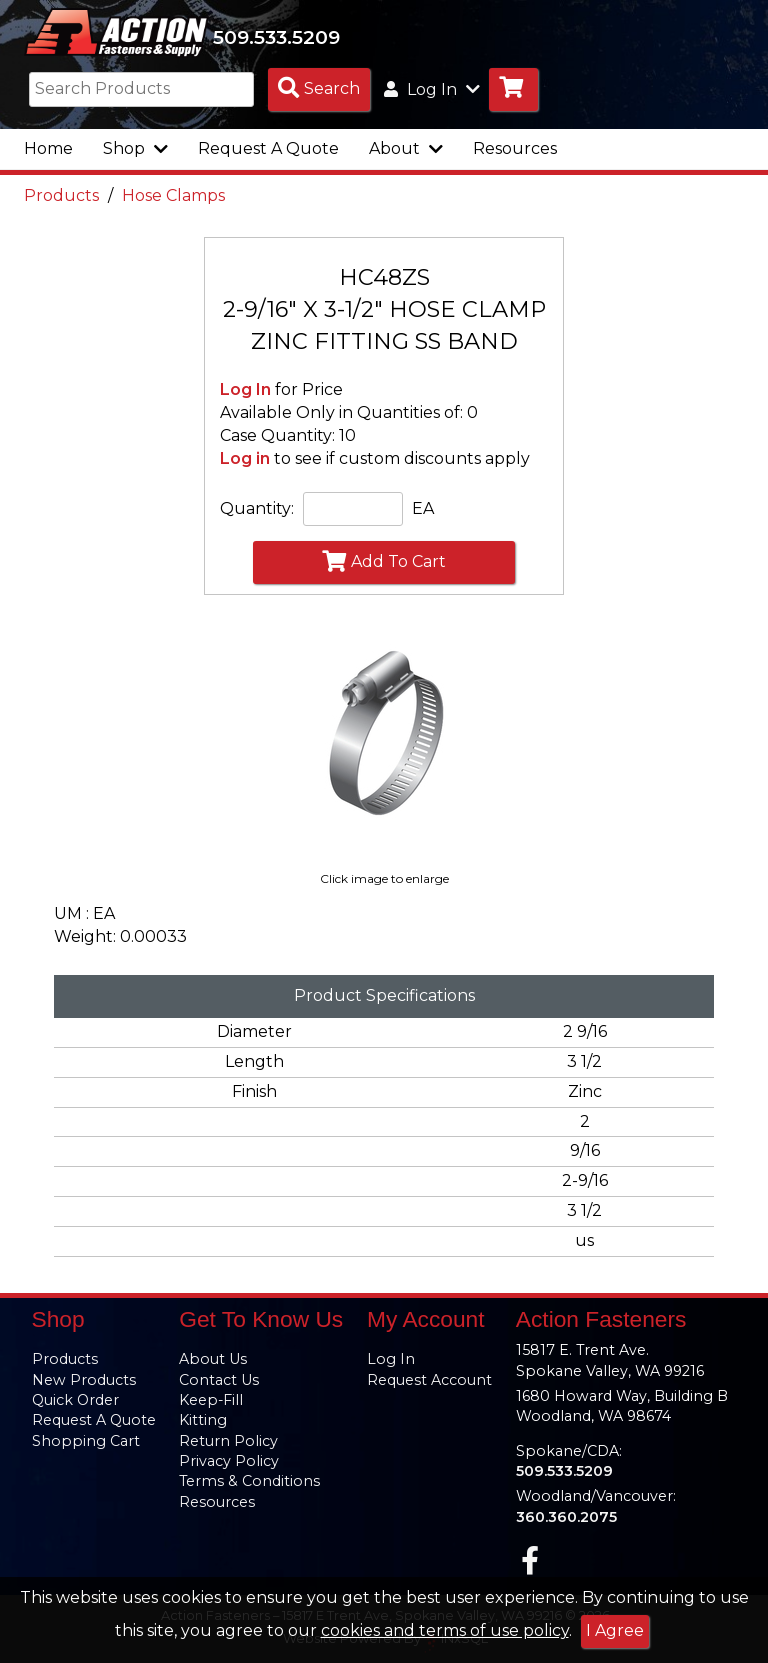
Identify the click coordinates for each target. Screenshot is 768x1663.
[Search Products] (319, 93)
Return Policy (228, 1441)
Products (61, 199)
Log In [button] (432, 93)
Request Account (429, 1380)
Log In (245, 393)
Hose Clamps (173, 199)
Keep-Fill (211, 1400)
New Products (84, 1380)
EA (423, 512)
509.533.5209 (291, 39)
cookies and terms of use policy (445, 1630)
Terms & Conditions (249, 1481)
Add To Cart (384, 565)
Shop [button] (135, 152)
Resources (515, 152)
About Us (213, 1359)
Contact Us (219, 1380)
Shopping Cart (86, 1441)
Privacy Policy (229, 1461)
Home (48, 152)
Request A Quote (268, 152)
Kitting (203, 1420)
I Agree (615, 1630)
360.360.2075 (566, 1517)
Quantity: (257, 512)
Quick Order (75, 1400)
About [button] (406, 152)
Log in (245, 462)
